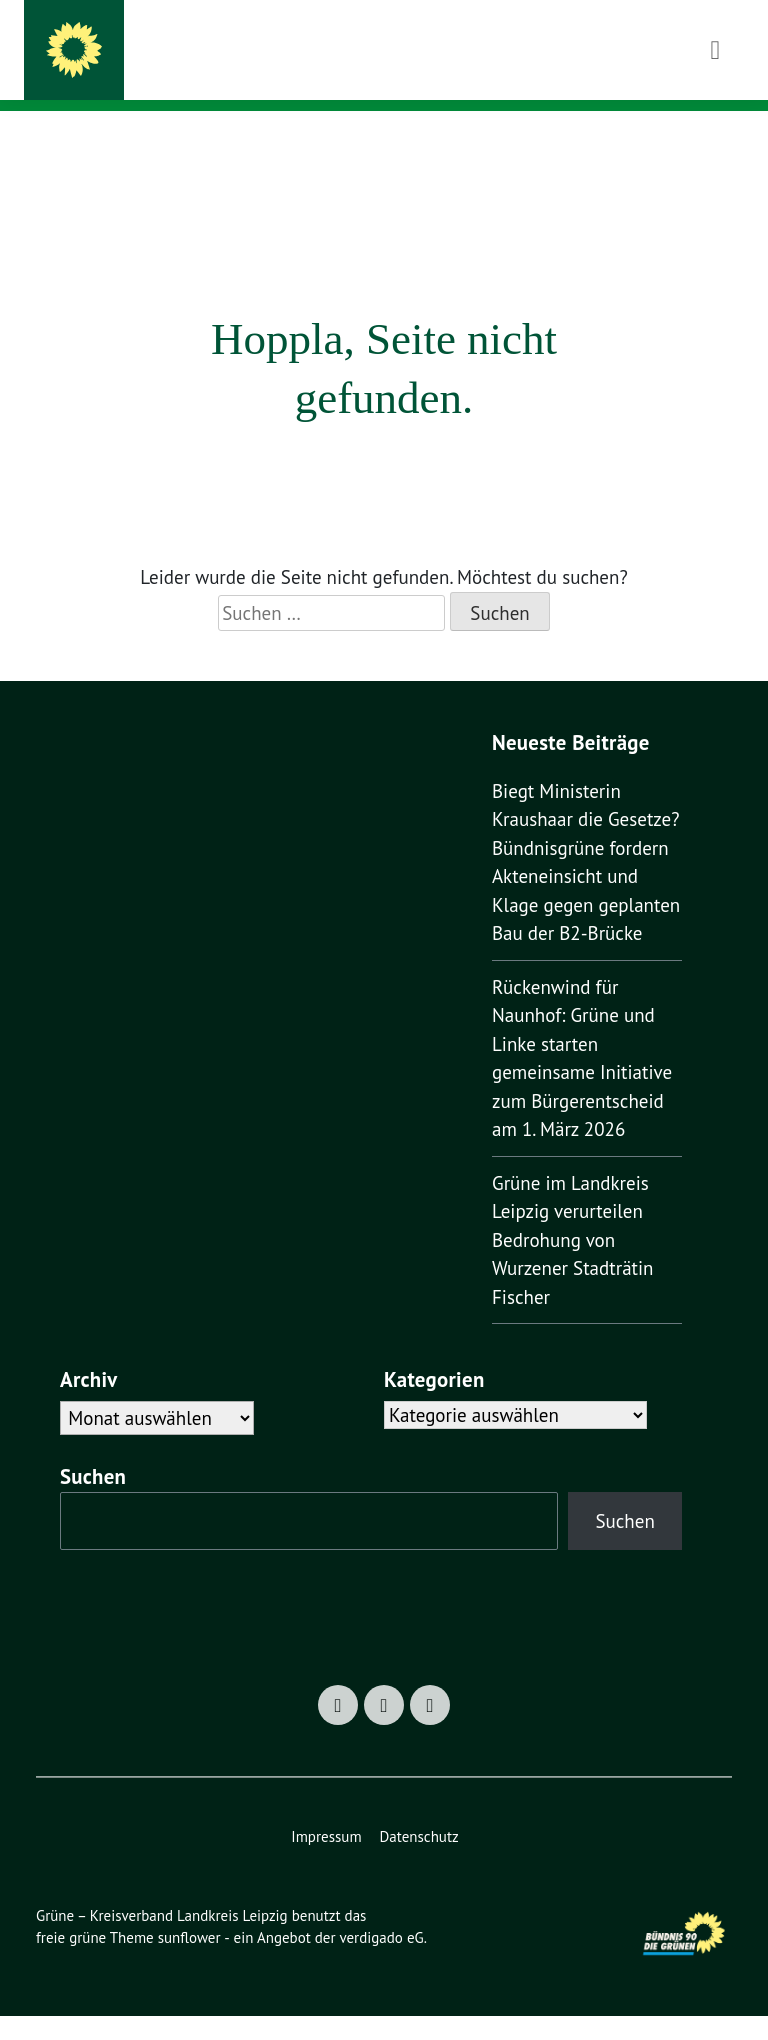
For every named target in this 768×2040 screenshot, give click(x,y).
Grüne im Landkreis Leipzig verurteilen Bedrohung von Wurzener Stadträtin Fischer (576, 1265)
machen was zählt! (203, 70)
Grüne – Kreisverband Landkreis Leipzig (402, 41)
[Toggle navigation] (715, 142)
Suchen (98, 1500)
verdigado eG (394, 1961)
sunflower (194, 1961)
